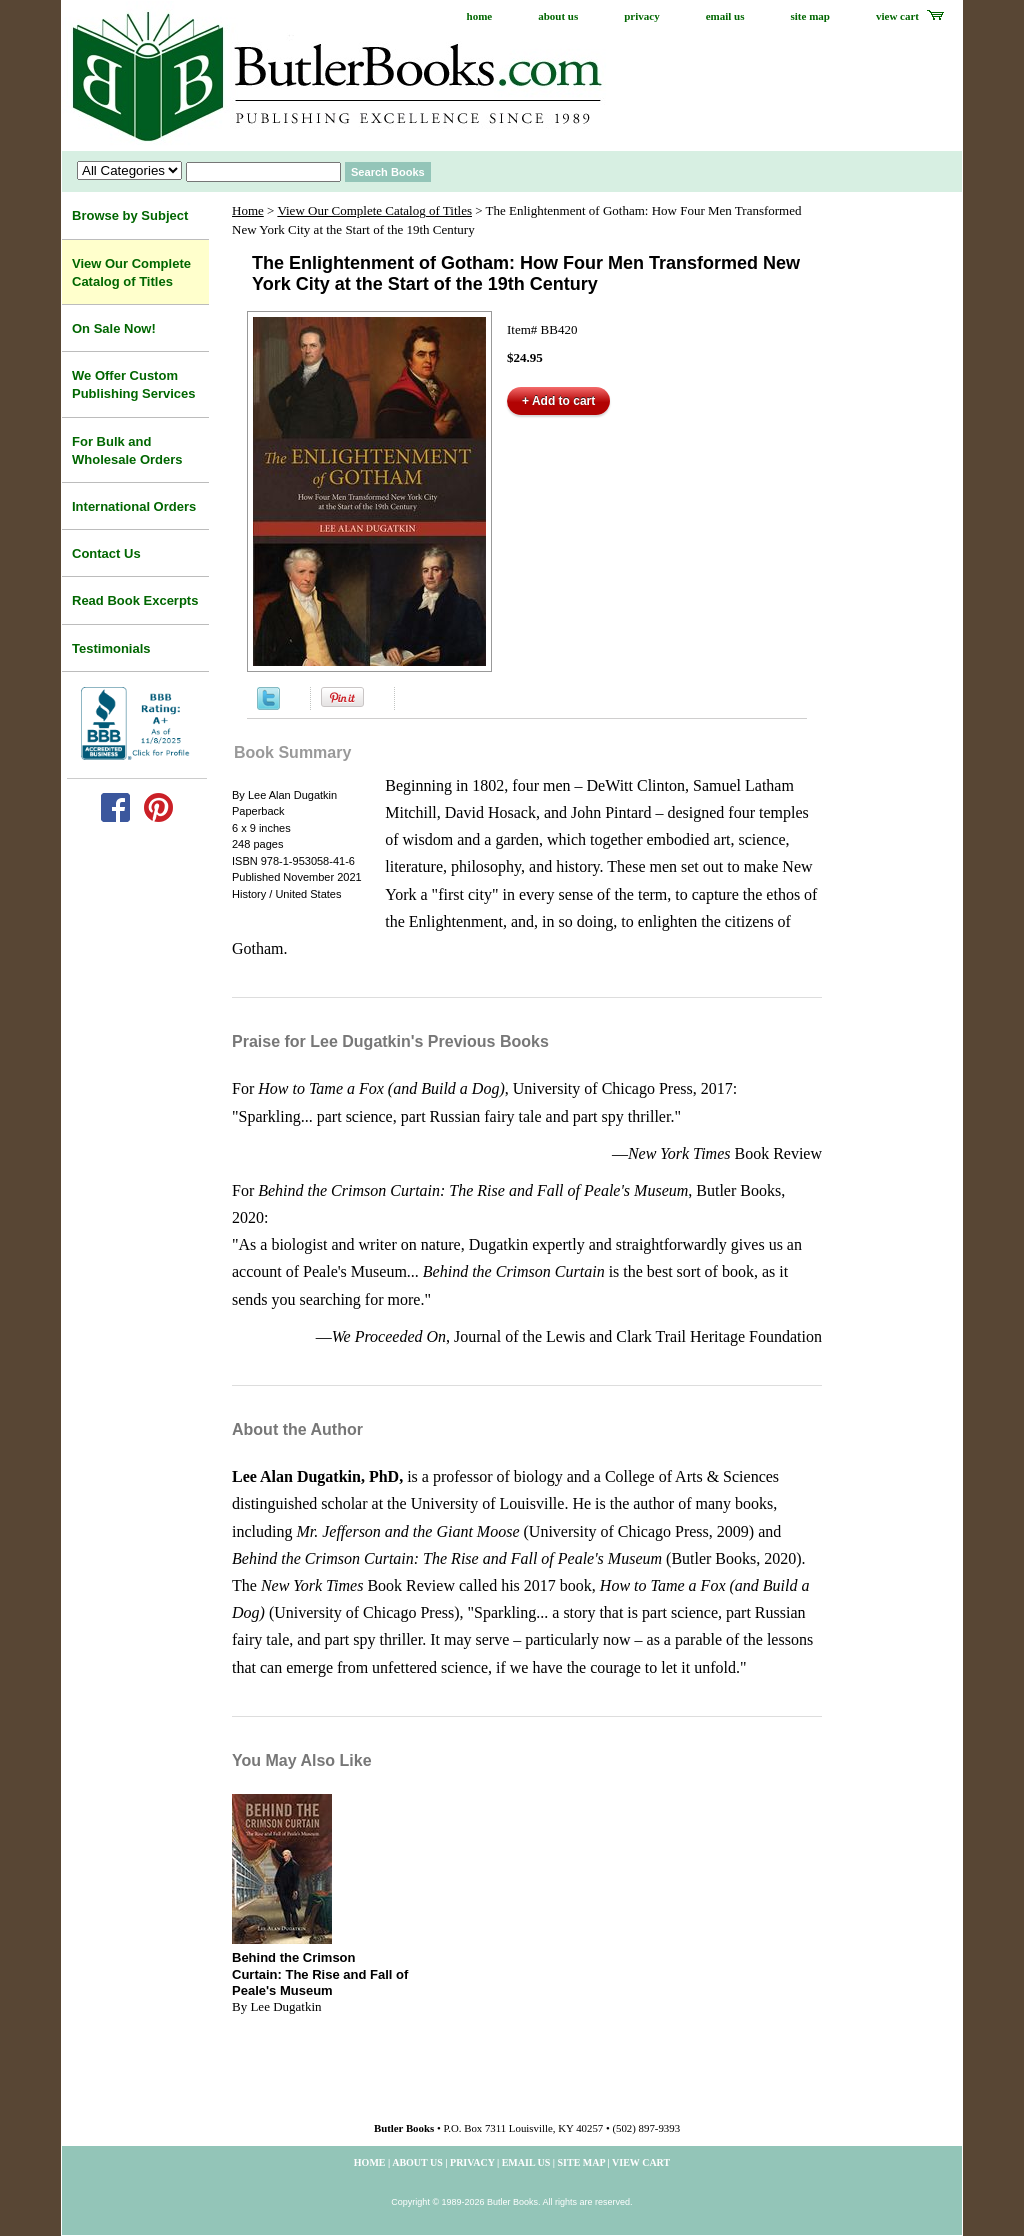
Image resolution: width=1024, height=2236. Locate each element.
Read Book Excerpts (135, 600)
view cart (897, 16)
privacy (641, 16)
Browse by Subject (130, 215)
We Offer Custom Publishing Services (134, 384)
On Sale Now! (114, 328)
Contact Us (106, 553)
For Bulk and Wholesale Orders (127, 450)
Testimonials (111, 648)
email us (725, 16)
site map (810, 16)
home (480, 16)
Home (248, 210)
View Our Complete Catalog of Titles (374, 210)
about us (558, 16)
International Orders (134, 506)
